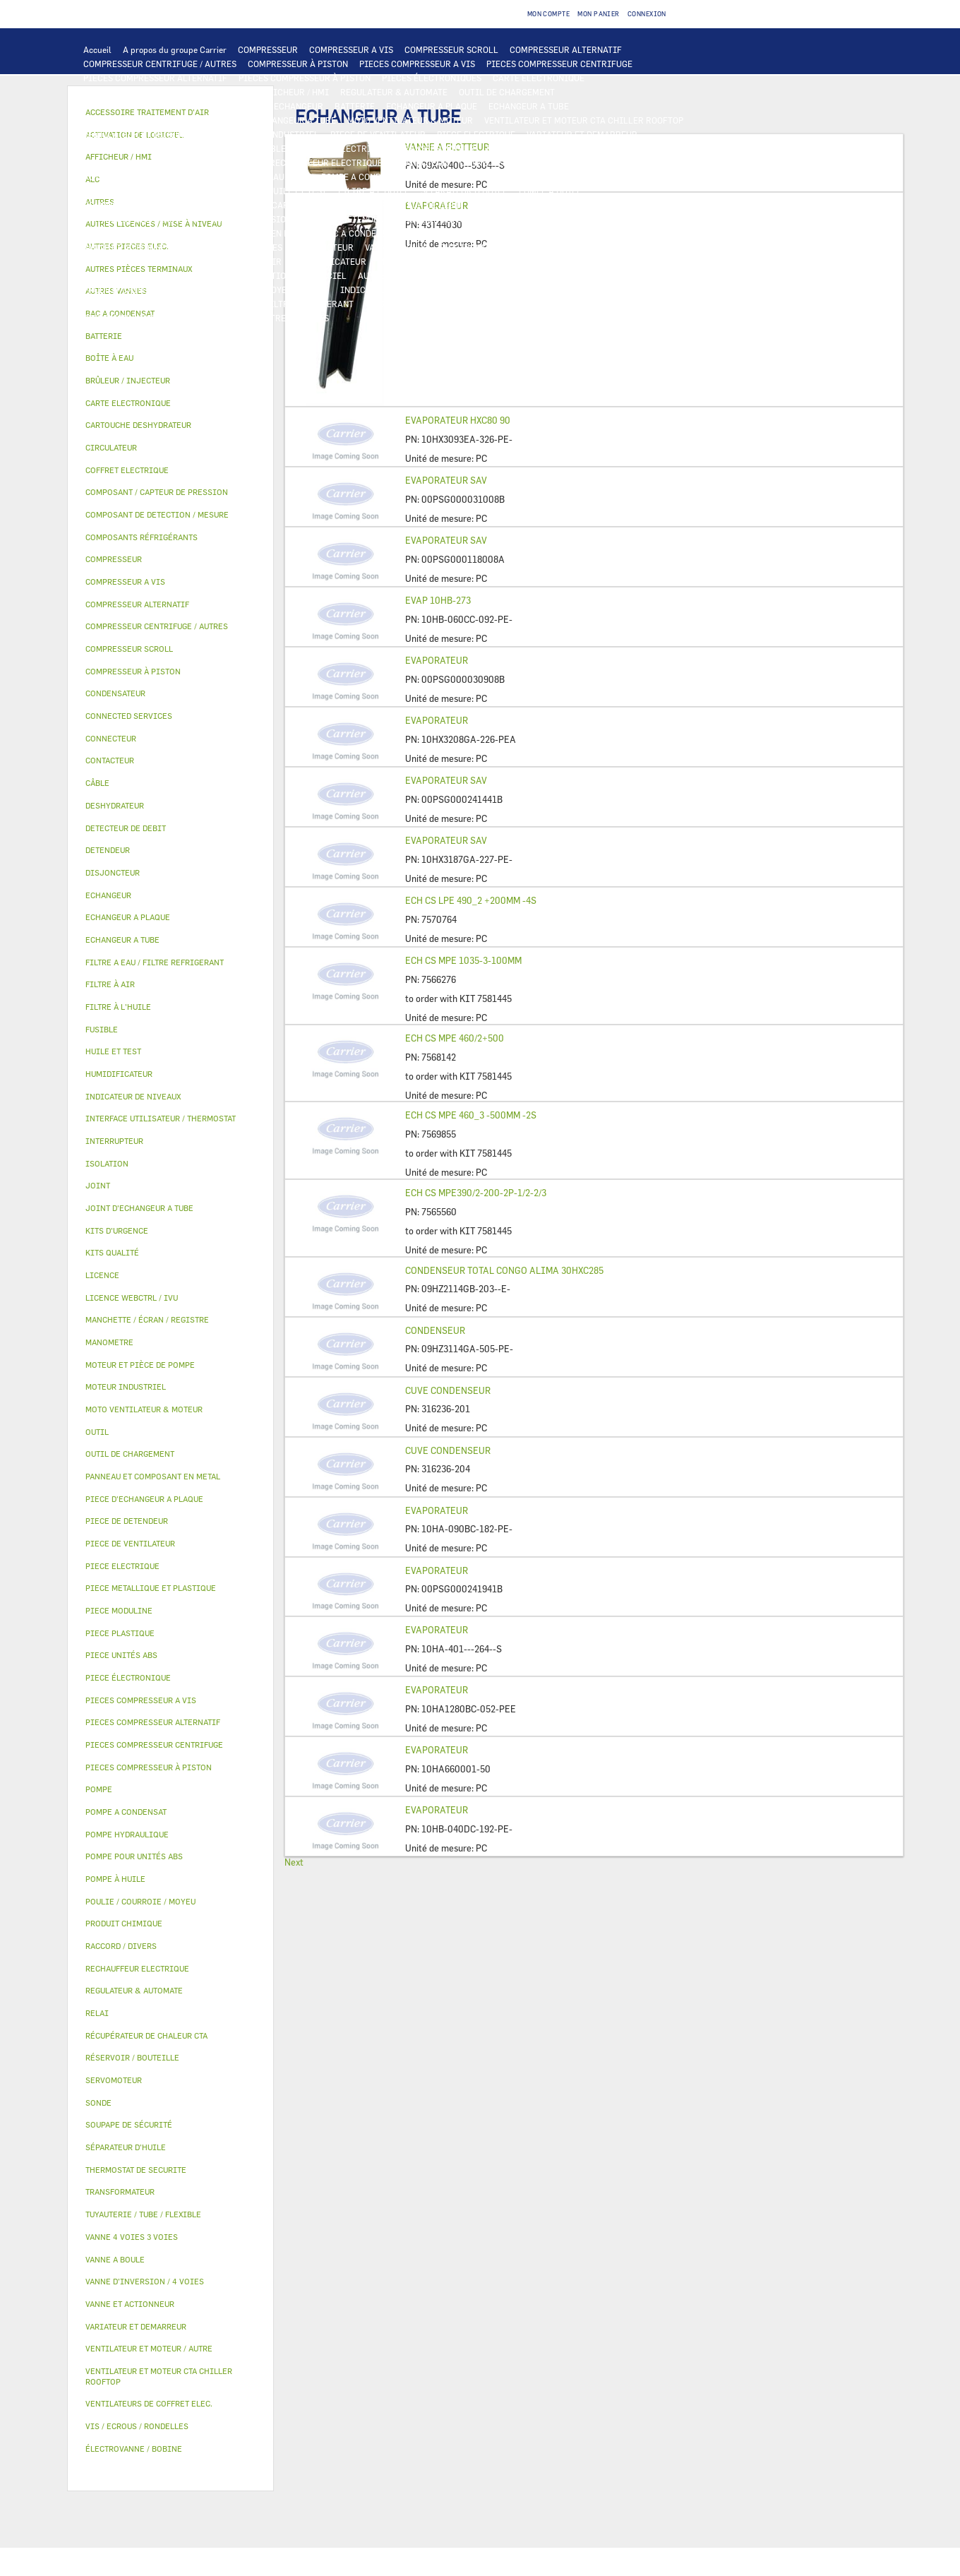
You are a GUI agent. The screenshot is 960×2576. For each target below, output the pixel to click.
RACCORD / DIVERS (492, 289)
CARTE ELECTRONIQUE (538, 78)
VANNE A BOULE (396, 247)
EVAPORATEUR (436, 660)
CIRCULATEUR (447, 176)
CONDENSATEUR (634, 148)
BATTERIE (355, 106)
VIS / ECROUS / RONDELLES (137, 304)
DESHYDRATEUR (610, 205)
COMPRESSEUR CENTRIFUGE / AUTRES (159, 63)
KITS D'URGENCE (399, 304)
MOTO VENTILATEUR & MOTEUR (410, 120)
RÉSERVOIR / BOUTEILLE (520, 233)
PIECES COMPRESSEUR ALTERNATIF (155, 78)
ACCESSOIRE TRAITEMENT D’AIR (149, 261)
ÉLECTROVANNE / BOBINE (490, 247)
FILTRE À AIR (254, 261)
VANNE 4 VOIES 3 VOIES (235, 247)
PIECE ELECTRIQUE (476, 134)
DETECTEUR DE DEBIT (420, 205)
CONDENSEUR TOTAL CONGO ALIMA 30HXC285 (504, 1270)
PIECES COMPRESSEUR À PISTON (305, 78)
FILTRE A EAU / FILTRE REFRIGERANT (278, 304)
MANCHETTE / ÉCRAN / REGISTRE (444, 261)
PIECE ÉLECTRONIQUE (128, 1677)
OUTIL (456, 304)
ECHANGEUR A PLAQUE (431, 106)
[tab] (170, 336)
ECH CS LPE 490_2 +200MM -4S (470, 900)
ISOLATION (604, 233)
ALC (254, 106)
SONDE (245, 162)
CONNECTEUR (421, 162)
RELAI (161, 148)
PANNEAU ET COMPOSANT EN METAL (239, 233)
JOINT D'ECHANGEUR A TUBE (278, 120)
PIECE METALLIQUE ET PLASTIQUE (569, 219)
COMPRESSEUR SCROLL (451, 49)
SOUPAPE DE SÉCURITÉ (521, 205)
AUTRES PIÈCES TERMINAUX (599, 289)
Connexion (647, 14)
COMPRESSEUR (268, 49)
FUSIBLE (573, 148)
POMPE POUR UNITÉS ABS (134, 191)
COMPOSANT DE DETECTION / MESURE (159, 106)
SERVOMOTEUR (324, 247)
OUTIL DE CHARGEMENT (507, 92)
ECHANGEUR (298, 106)
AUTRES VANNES (584, 247)
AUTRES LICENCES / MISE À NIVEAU (430, 275)
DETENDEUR (366, 219)
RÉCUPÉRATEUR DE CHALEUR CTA (588, 261)
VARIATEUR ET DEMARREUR (582, 134)
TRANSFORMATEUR (437, 148)
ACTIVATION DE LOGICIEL (294, 275)
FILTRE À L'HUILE (373, 191)
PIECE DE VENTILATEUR (378, 134)
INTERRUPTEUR (216, 148)
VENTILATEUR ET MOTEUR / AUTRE (152, 134)
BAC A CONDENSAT (359, 233)
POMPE (196, 176)
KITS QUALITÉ (194, 318)
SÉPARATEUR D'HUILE (464, 191)
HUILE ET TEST (226, 191)
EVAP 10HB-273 (438, 600)
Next (294, 1862)
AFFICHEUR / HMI (293, 92)
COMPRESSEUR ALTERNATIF (566, 49)
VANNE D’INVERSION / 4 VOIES (270, 219)
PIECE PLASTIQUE (119, 233)
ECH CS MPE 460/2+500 (454, 1038)
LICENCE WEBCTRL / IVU (180, 275)
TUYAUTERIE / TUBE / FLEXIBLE (619, 275)
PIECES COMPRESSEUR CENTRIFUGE (559, 63)
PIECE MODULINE (118, 318)
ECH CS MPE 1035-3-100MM (463, 960)
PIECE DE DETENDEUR (444, 219)
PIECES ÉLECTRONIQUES (431, 78)
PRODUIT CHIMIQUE (124, 289)
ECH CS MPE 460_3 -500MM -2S (470, 1115)
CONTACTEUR (110, 148)
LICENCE (101, 275)
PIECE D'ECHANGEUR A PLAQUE (146, 120)
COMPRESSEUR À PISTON (298, 63)
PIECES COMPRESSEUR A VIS (417, 63)
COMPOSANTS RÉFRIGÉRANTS (143, 205)
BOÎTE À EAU (434, 233)
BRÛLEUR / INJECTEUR (526, 304)
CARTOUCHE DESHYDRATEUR (140, 219)
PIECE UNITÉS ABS (621, 304)
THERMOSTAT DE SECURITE (616, 162)
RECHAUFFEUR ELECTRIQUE (326, 162)
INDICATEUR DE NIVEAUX (391, 289)
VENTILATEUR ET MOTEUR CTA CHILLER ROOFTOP (583, 120)
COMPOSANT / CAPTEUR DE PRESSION (290, 205)
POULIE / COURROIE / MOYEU (234, 289)
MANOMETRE (260, 318)
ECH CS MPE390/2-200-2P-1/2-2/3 (475, 1192)
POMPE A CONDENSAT (364, 176)
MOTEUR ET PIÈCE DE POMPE (544, 176)
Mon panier (598, 14)
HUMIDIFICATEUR (329, 261)
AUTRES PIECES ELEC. (127, 176)
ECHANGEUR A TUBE (528, 106)
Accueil (97, 49)
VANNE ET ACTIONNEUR (130, 247)
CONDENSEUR (435, 1330)
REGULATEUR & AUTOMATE (394, 92)
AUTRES (529, 275)
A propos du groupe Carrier (175, 49)
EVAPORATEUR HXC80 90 (457, 420)
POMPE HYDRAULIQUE (266, 176)
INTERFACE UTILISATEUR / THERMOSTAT (164, 92)
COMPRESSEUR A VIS (351, 49)
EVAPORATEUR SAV (446, 480)
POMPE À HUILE (550, 191)
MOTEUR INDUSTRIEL (275, 134)
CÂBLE (272, 148)
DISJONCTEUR (515, 148)
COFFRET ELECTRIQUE (342, 148)
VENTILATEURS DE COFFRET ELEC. (151, 162)
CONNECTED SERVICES (505, 162)
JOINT (316, 289)
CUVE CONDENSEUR (448, 1390)
